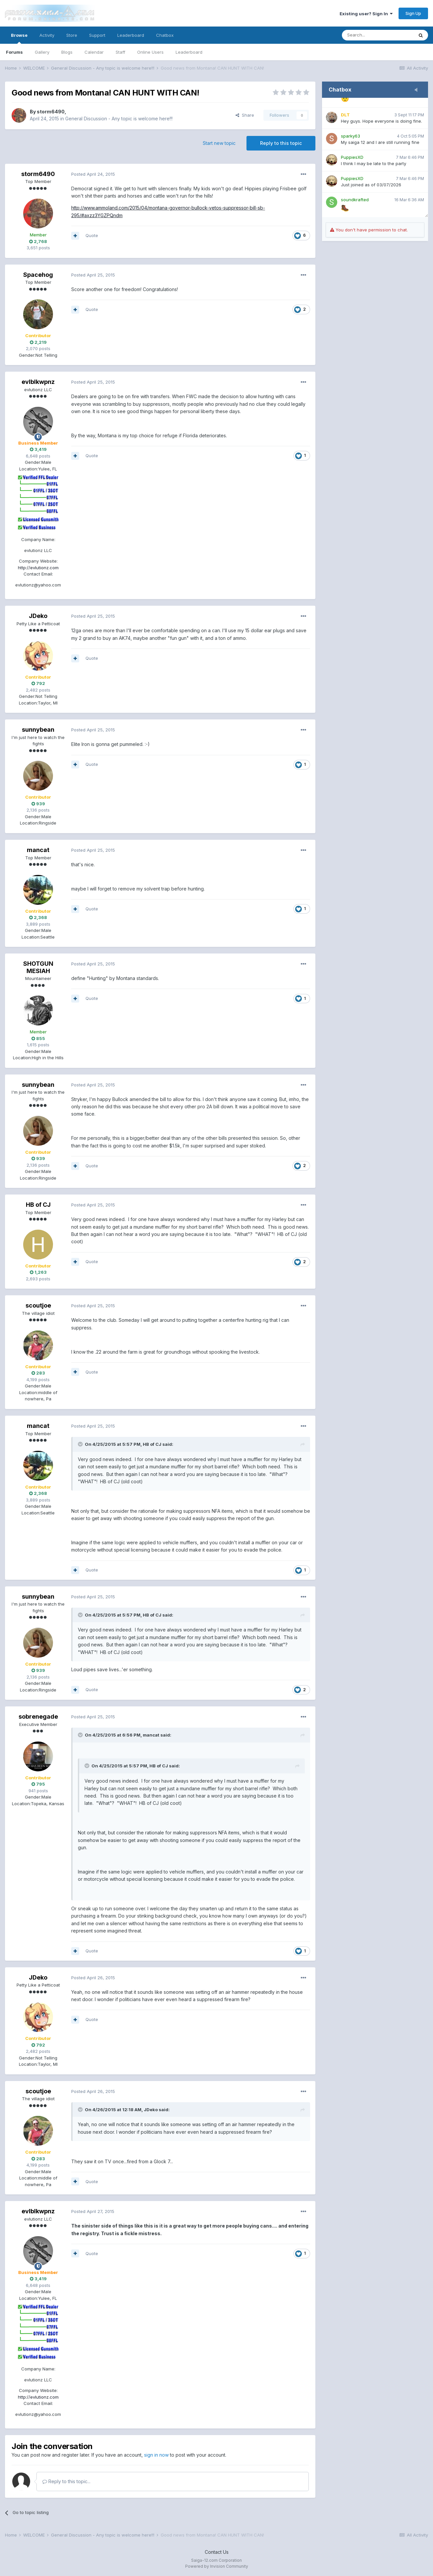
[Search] (377, 35)
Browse (19, 38)
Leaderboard (189, 52)
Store (71, 35)
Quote (91, 235)
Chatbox (165, 35)
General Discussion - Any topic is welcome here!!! (119, 118)
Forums (14, 52)
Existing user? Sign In (366, 13)
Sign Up (413, 13)
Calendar (94, 52)
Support (97, 35)
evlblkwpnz (38, 381)
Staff (120, 52)
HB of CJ (38, 1204)
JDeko (38, 615)
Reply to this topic (281, 143)
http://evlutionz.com (38, 567)
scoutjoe (38, 1305)
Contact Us (217, 2552)
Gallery (42, 52)
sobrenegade (38, 1716)
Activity (46, 35)
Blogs (67, 52)
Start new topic (219, 143)
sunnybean (38, 729)
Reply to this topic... (66, 2481)
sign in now (156, 2455)
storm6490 (51, 111)
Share (245, 115)
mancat (38, 849)
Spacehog (38, 274)
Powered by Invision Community (216, 2566)
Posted (93, 174)
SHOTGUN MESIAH (38, 967)
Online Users (150, 52)
